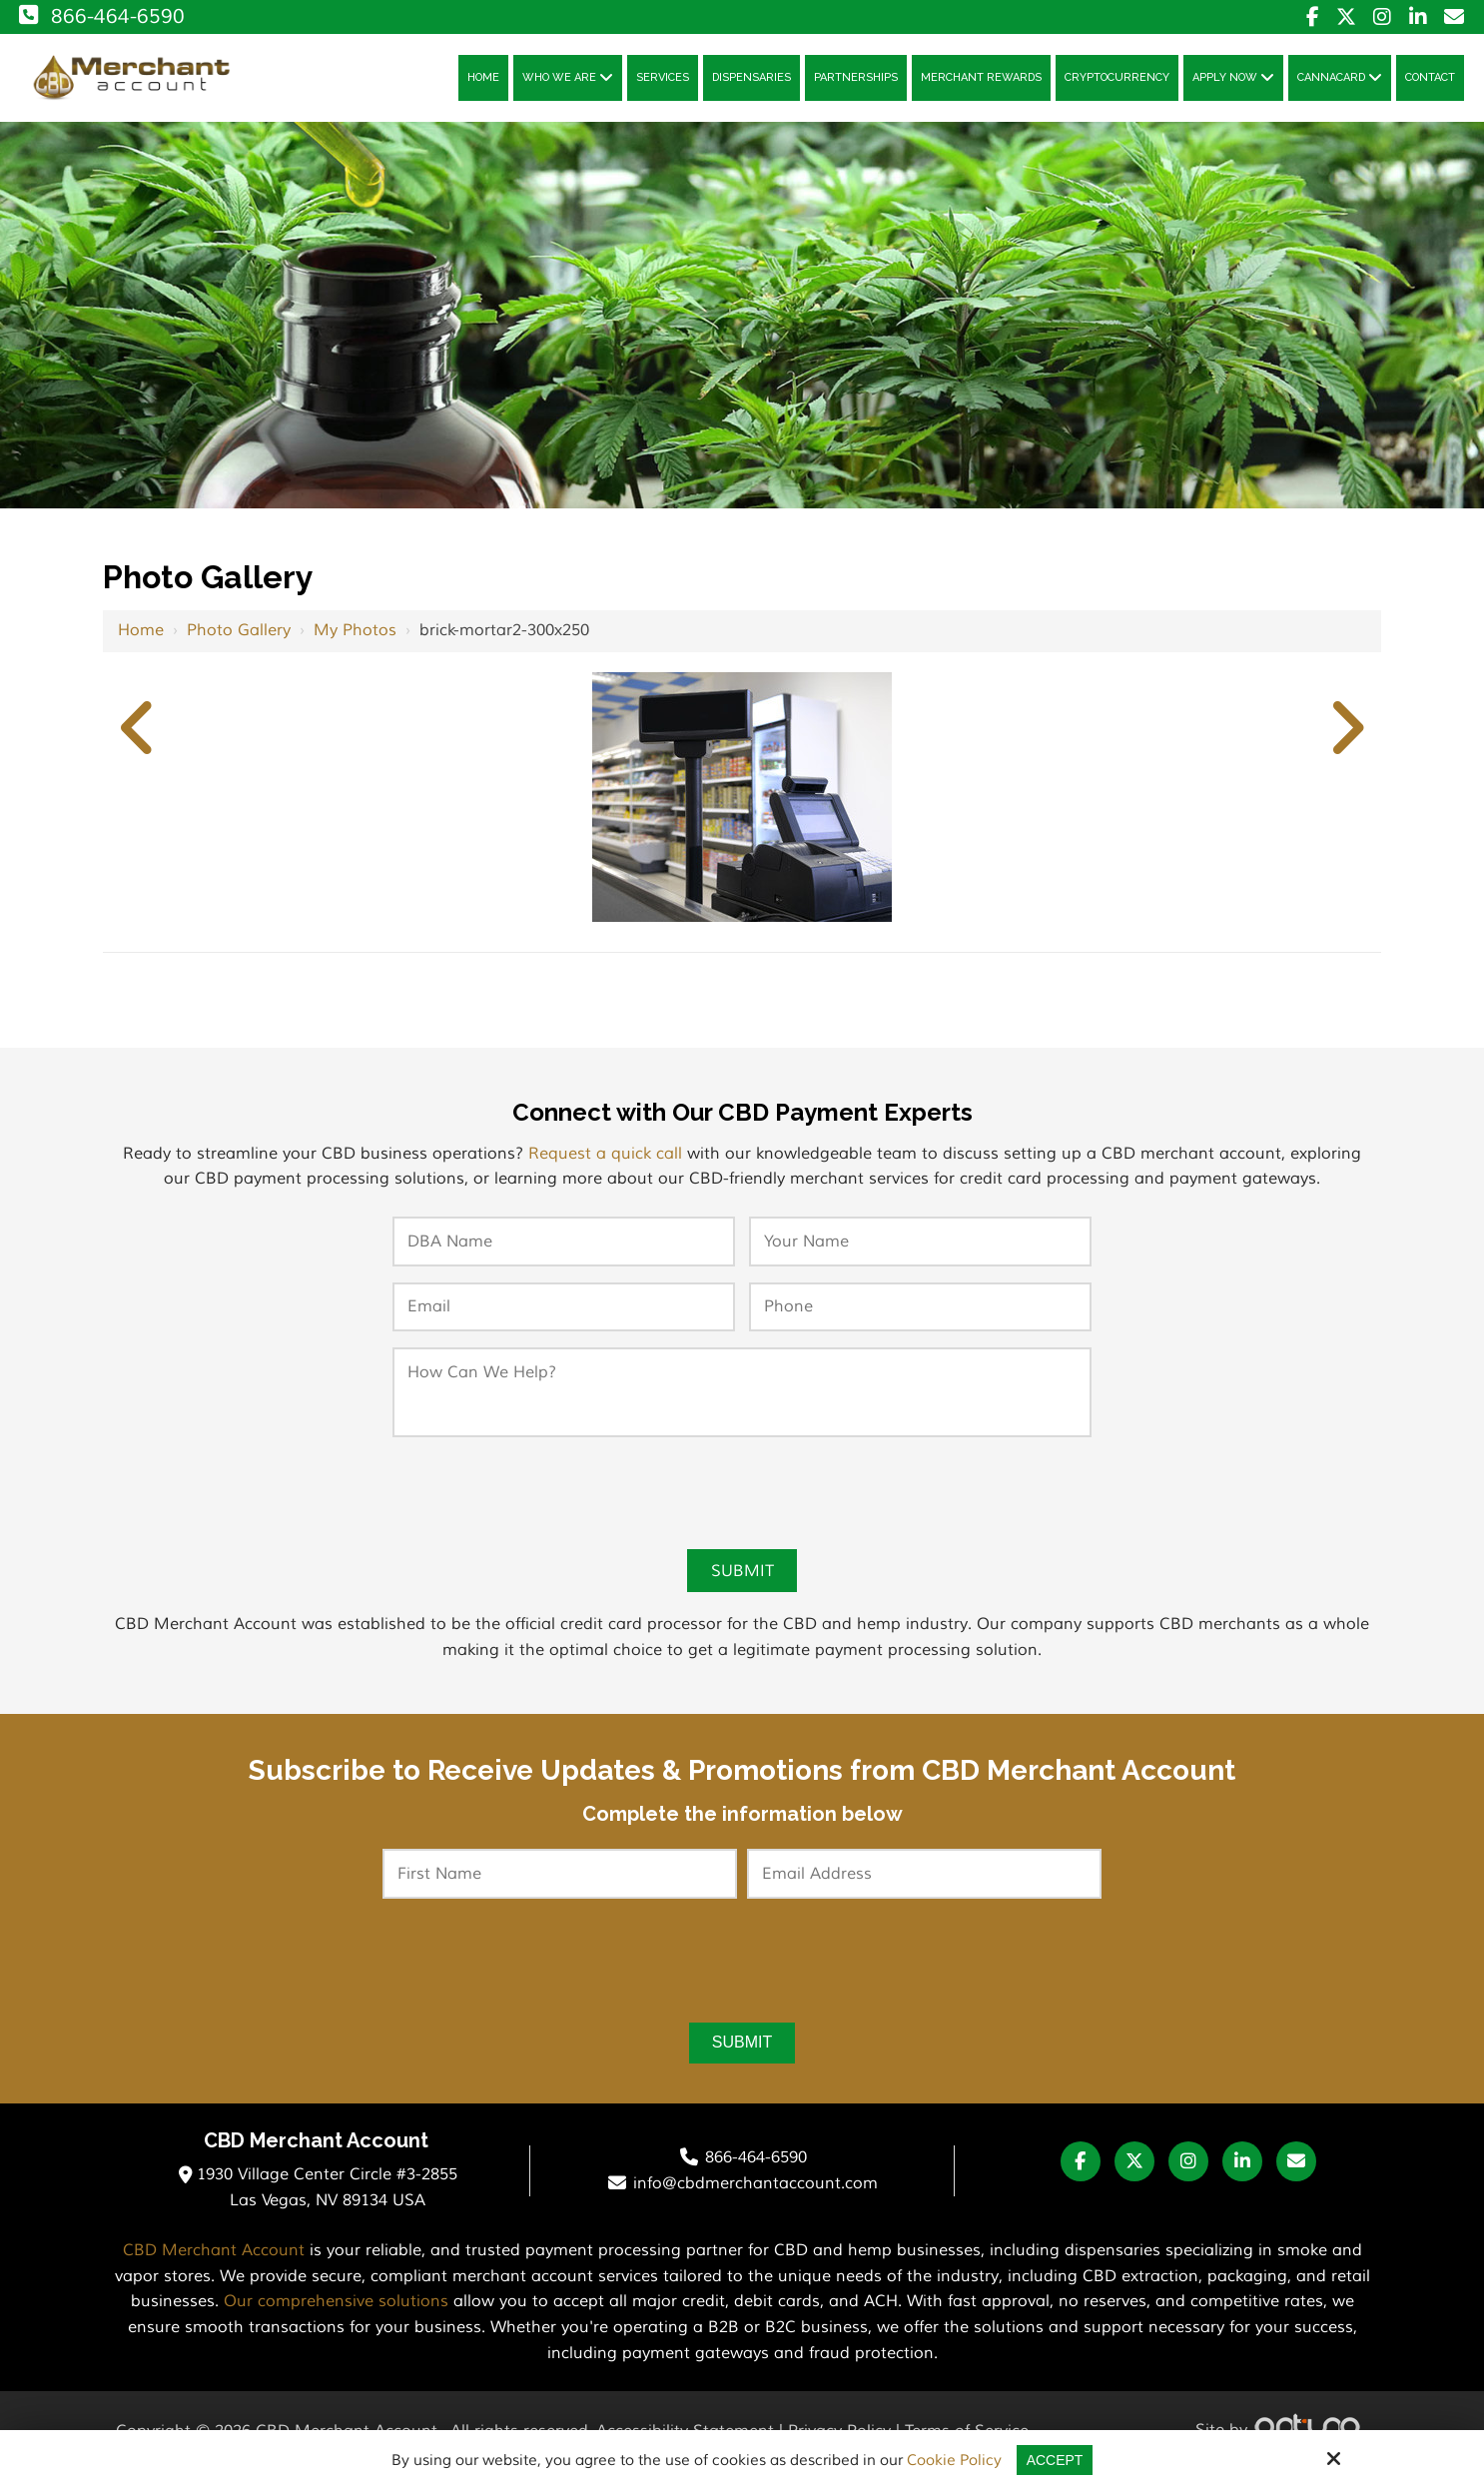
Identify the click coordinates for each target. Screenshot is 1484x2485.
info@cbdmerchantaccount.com (755, 2196)
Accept (1055, 2459)
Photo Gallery (239, 638)
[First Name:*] (559, 1885)
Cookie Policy (952, 2461)
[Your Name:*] (920, 1249)
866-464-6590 (100, 16)
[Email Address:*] (924, 1885)
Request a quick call (605, 1162)
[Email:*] (563, 1315)
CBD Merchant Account (214, 2264)
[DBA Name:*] (563, 1249)
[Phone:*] (920, 1315)
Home (141, 638)
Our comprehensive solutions (336, 2315)
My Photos (355, 638)
